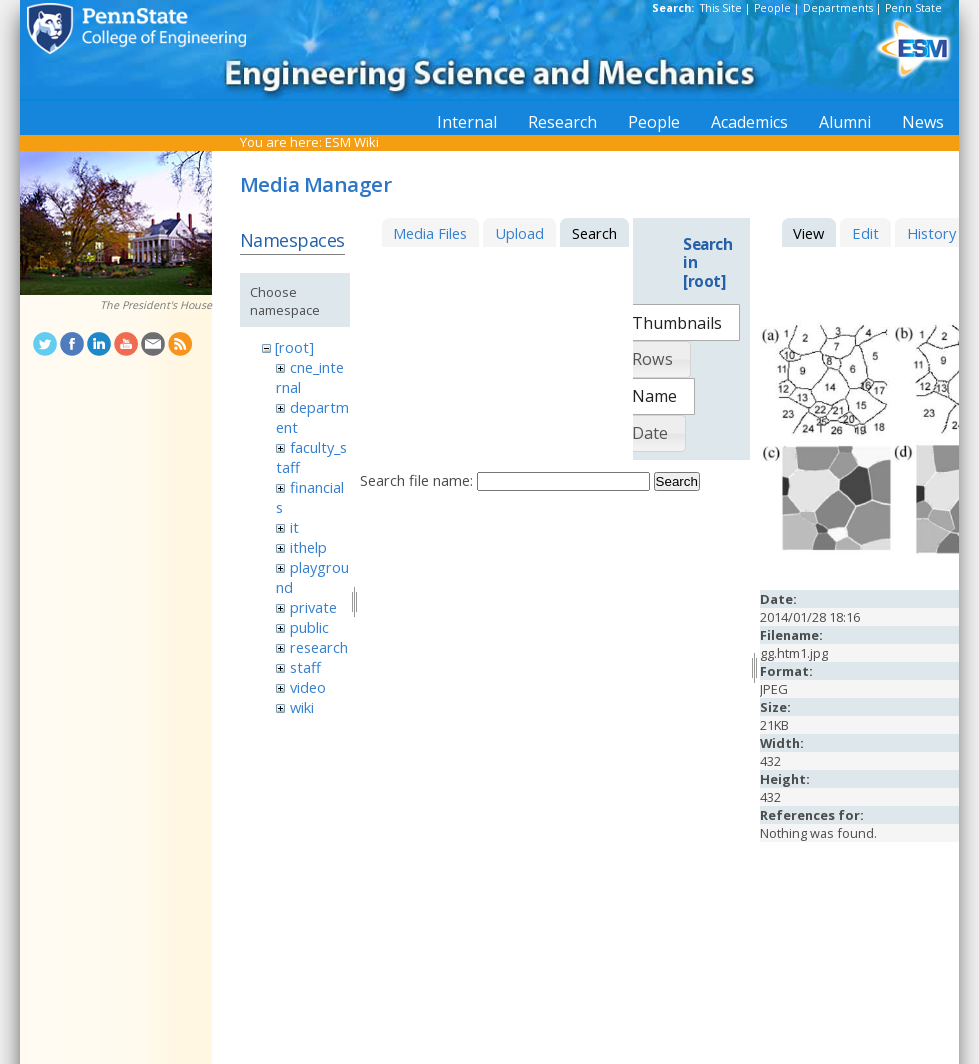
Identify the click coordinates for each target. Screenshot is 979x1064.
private (313, 607)
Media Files (430, 233)
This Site (721, 8)
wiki (302, 707)
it (294, 527)
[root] (294, 347)
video (308, 687)
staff (305, 667)
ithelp (308, 547)
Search (677, 481)
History (931, 233)
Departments (838, 8)
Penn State (913, 8)
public (309, 627)
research (319, 647)
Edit (865, 233)
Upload (519, 233)
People (772, 8)
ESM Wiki (352, 142)
